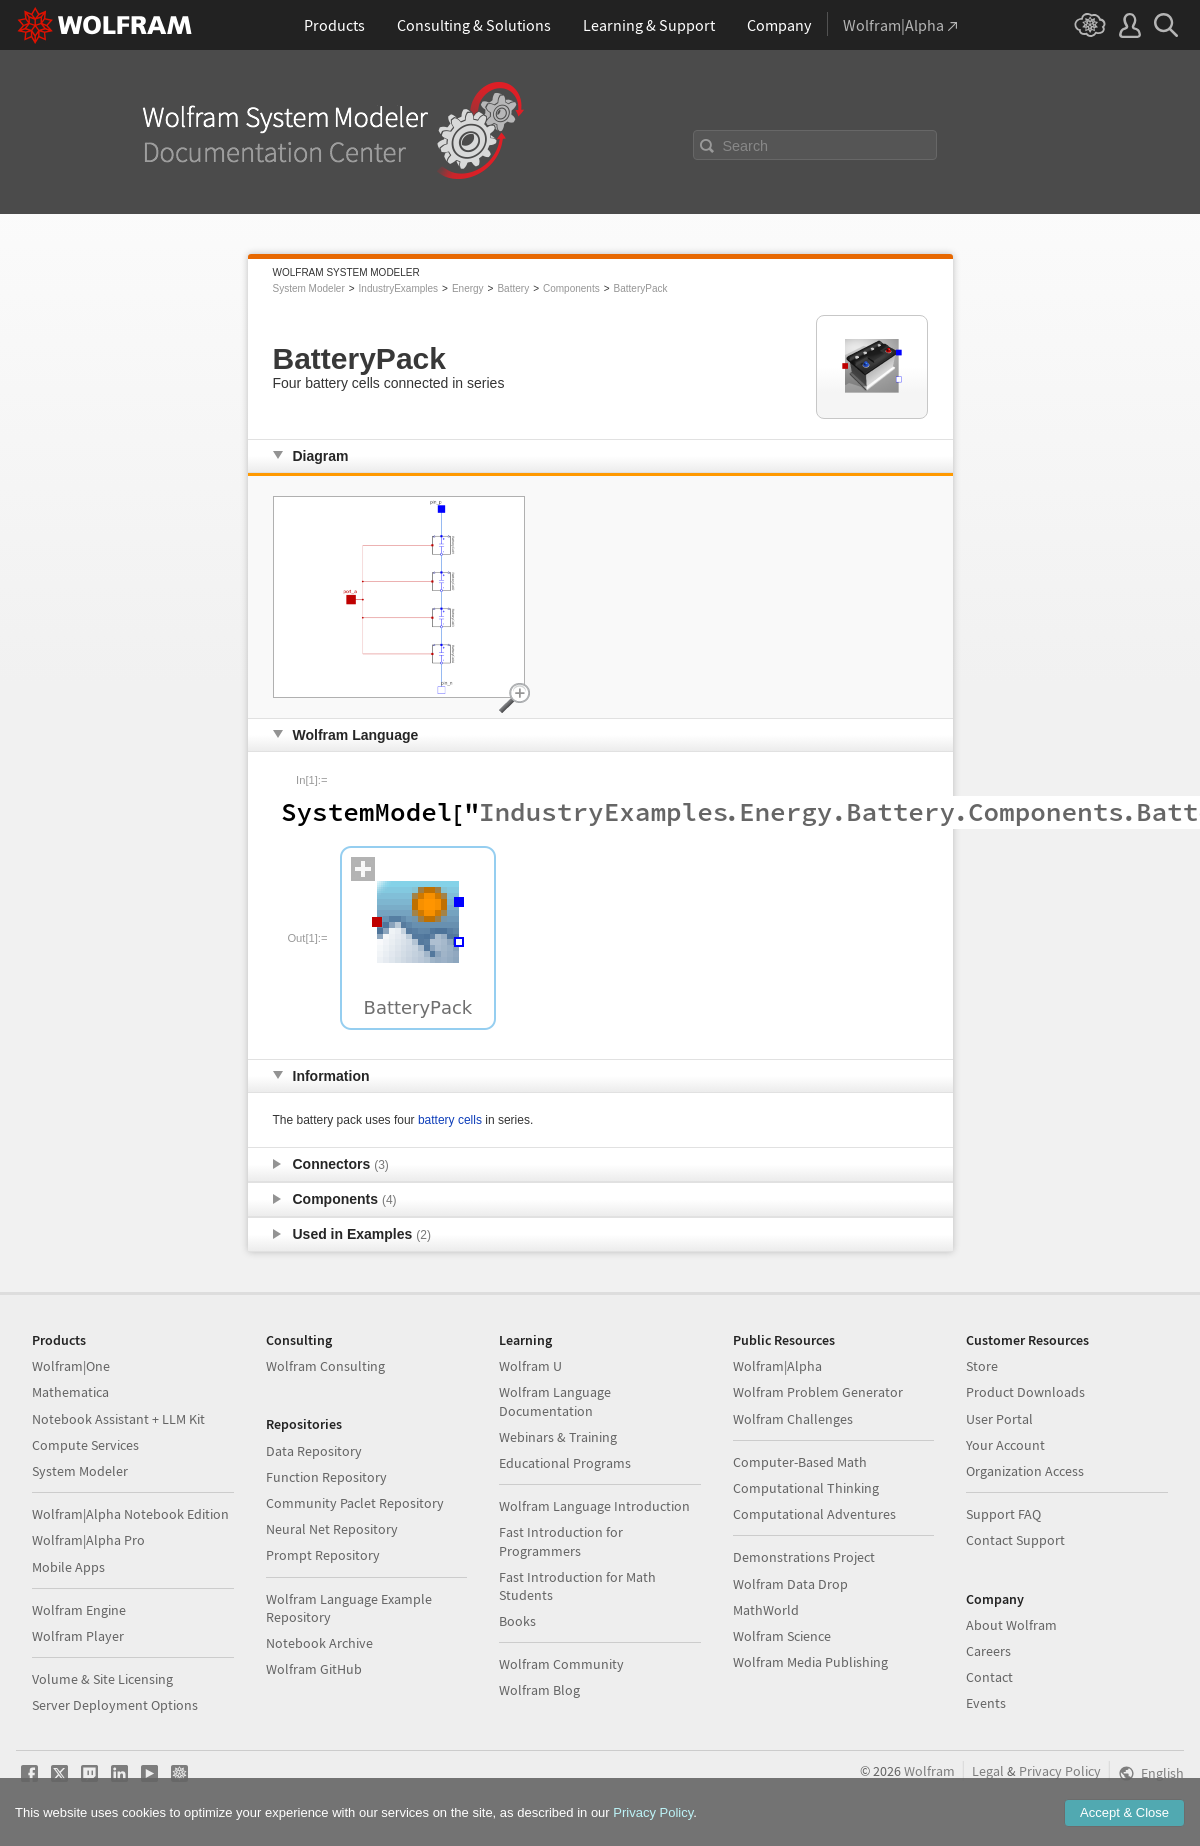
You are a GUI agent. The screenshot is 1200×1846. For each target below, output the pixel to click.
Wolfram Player (78, 1636)
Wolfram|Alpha (777, 1366)
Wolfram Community (561, 1664)
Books (517, 1621)
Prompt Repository (323, 1555)
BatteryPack (641, 288)
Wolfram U (530, 1366)
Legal (988, 1771)
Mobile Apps (68, 1567)
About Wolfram (1011, 1625)
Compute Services (85, 1445)
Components (571, 288)
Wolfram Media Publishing (810, 1662)
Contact (989, 1677)
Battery (513, 288)
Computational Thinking (806, 1488)
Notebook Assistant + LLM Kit (118, 1419)
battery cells (450, 1120)
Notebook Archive (319, 1643)
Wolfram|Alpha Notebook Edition (130, 1514)
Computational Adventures (814, 1514)
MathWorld (766, 1610)
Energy (468, 288)
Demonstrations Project (804, 1557)
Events (986, 1703)
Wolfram (929, 1771)
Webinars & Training (558, 1437)
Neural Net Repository (332, 1529)
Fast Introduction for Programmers (561, 1541)
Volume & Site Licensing (102, 1679)
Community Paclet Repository (355, 1503)
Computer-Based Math (800, 1462)
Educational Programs (565, 1463)
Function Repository (326, 1477)
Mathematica (70, 1392)
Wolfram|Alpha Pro (88, 1540)
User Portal (999, 1419)
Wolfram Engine (79, 1610)
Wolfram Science (782, 1636)
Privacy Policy (1060, 1771)
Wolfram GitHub (314, 1669)
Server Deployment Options (115, 1705)
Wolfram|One (71, 1366)
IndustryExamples (398, 288)
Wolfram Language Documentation (555, 1401)
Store (982, 1366)
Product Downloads (1025, 1392)
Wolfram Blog (539, 1690)
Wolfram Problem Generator (818, 1392)
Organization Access (1025, 1471)
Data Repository (314, 1451)
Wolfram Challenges (793, 1419)
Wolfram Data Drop (790, 1584)
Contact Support (1015, 1540)
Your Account (1005, 1445)
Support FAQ (1003, 1514)
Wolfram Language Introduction (594, 1506)
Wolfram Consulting (325, 1366)
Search (746, 146)
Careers (988, 1651)
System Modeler (309, 288)
